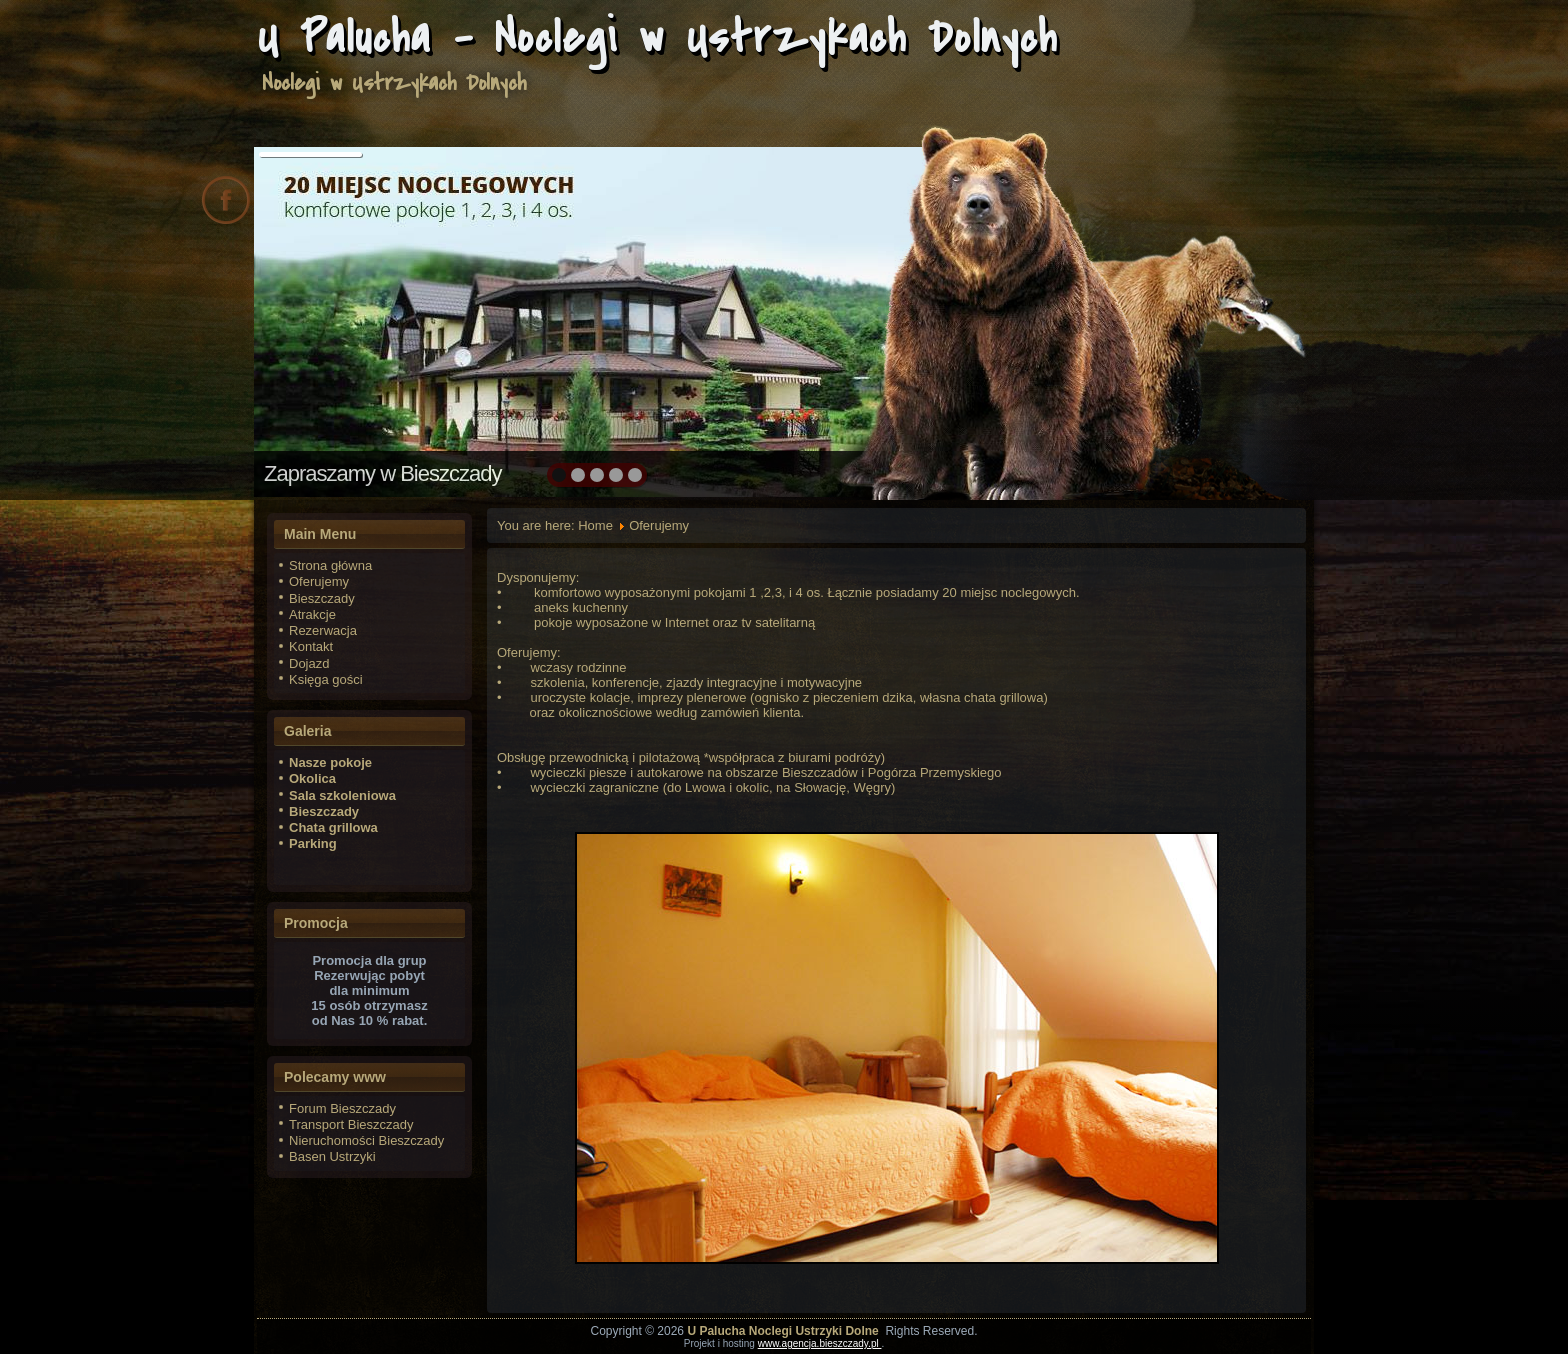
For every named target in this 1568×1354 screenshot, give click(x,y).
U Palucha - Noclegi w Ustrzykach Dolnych (657, 37)
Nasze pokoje (330, 762)
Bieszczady (322, 598)
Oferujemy (319, 581)
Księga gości (326, 679)
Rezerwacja (323, 630)
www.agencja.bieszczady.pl (820, 1343)
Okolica (312, 778)
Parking (313, 843)
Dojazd (309, 663)
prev (312, 320)
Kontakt (311, 646)
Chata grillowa (333, 827)
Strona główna (330, 565)
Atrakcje (312, 614)
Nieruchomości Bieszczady (366, 1140)
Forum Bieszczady (342, 1108)
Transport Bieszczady (351, 1124)
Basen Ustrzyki (332, 1156)
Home (595, 525)
